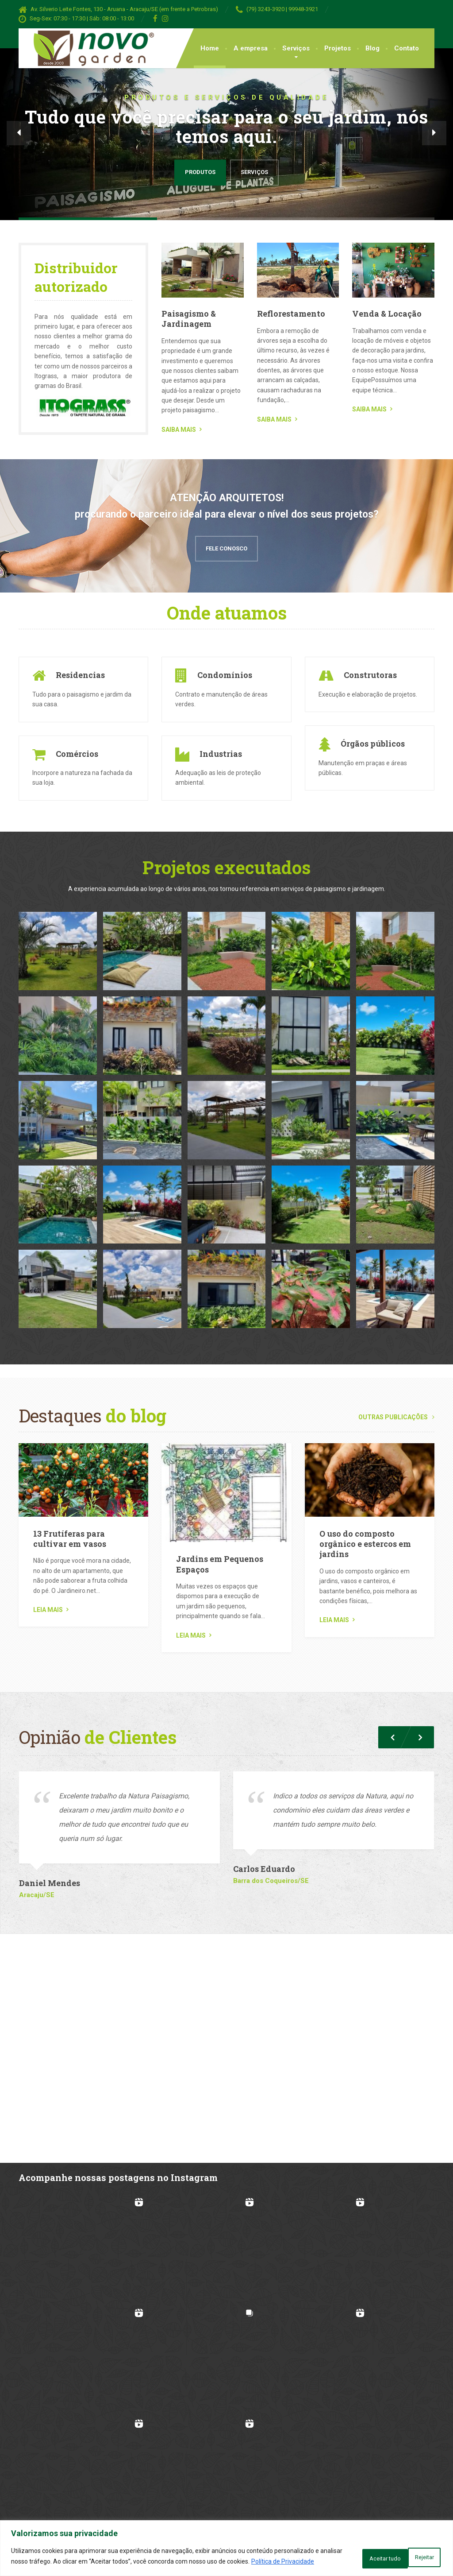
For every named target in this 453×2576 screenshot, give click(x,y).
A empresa (251, 48)
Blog (372, 48)
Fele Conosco (226, 545)
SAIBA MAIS (178, 429)
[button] (19, 133)
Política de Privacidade (66, 2563)
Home (209, 48)
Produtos (200, 172)
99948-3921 (303, 9)
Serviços (296, 48)
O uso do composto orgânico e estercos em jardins (365, 1541)
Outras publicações (396, 1414)
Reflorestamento (291, 313)
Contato (406, 48)
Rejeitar (354, 2552)
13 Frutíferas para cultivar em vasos (69, 1535)
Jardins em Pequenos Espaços (219, 1560)
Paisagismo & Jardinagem (188, 318)
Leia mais (48, 1606)
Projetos (337, 48)
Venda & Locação (387, 313)
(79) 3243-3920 (265, 9)
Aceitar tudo (412, 2552)
